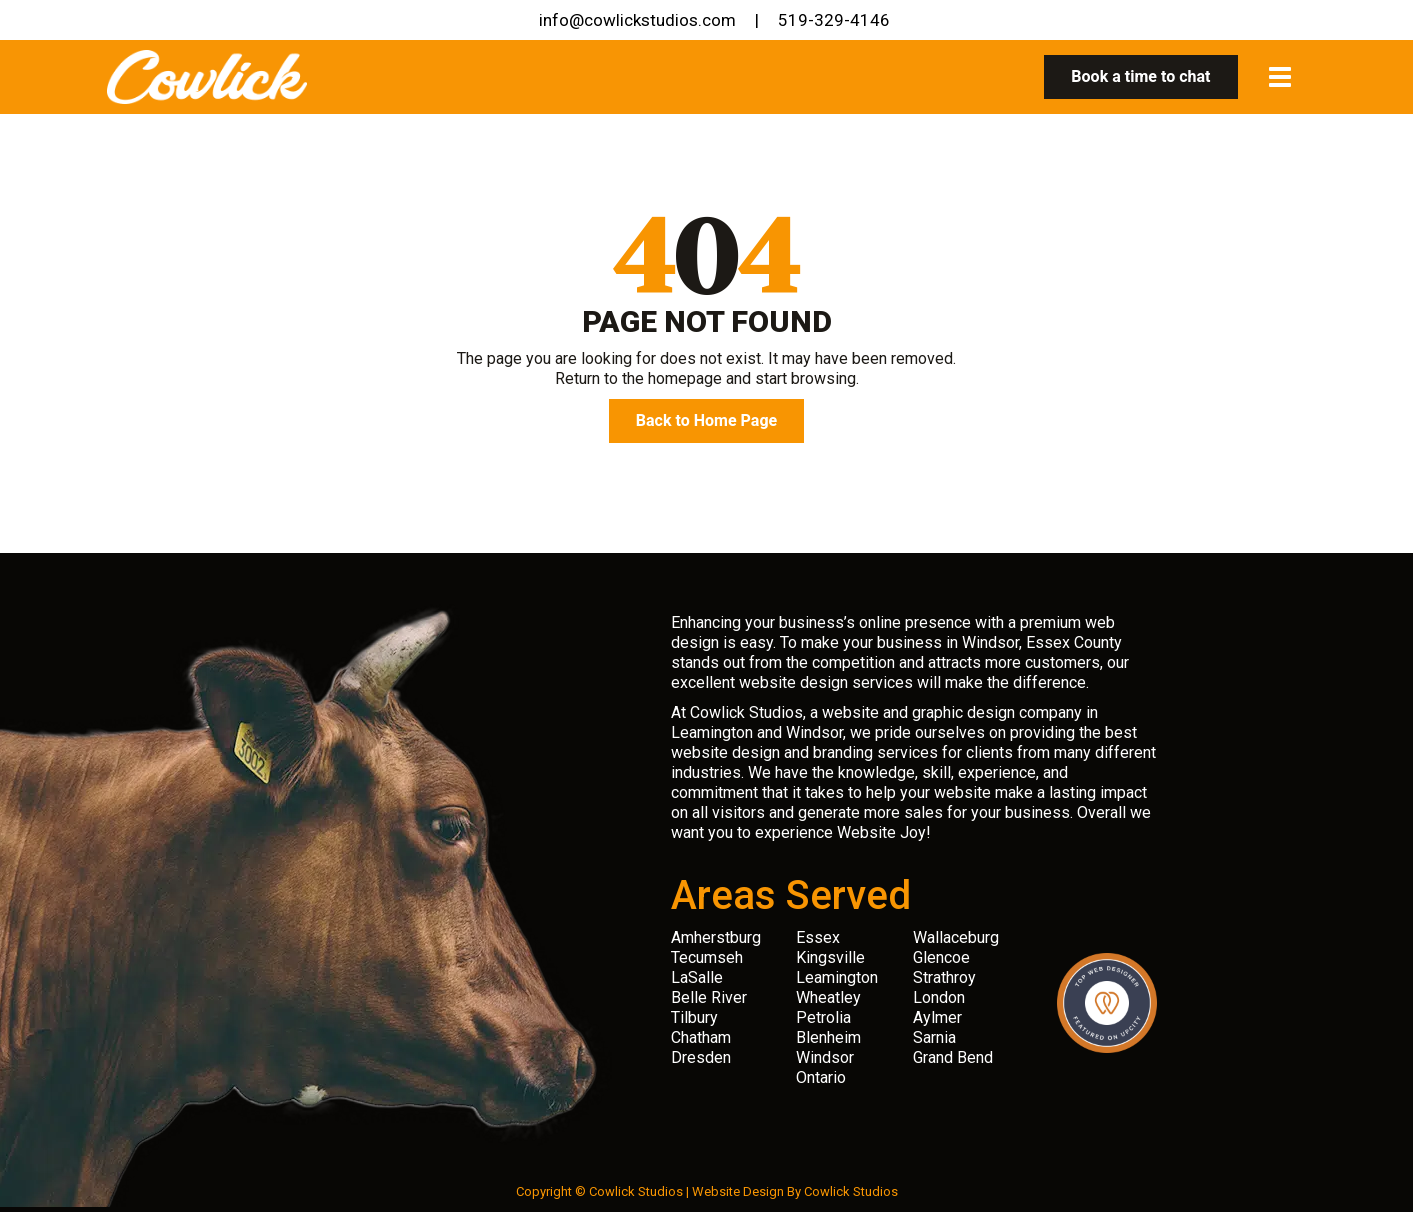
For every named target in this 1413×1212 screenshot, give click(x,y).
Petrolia (823, 1017)
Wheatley (828, 997)
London (939, 997)
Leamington (837, 977)
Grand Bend (953, 1057)
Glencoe (941, 957)
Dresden (701, 1057)
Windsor (825, 1057)
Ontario (821, 1077)
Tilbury (694, 1017)
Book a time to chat (1140, 77)
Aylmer (937, 1017)
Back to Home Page (706, 421)
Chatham (701, 1037)
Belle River (709, 997)
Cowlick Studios (851, 1191)
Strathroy (944, 977)
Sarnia (934, 1037)
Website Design (738, 1191)
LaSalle (697, 977)
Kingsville (830, 957)
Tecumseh (707, 957)
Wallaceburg (956, 937)
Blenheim (828, 1037)
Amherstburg (716, 937)
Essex (818, 937)
